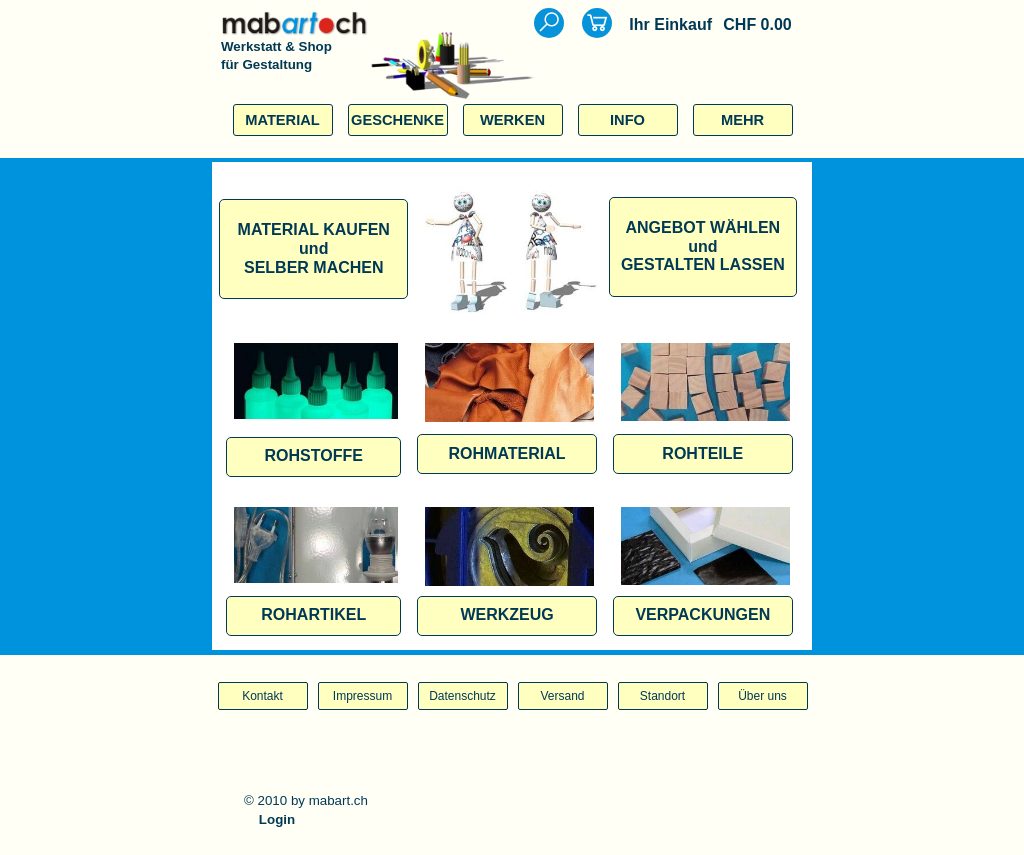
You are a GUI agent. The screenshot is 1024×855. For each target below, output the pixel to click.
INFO (627, 120)
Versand (562, 696)
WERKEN (512, 120)
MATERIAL (282, 120)
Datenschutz (462, 696)
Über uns (762, 696)
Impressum (362, 696)
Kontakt (262, 696)
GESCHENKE (397, 120)
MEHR (742, 120)
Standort (662, 696)
